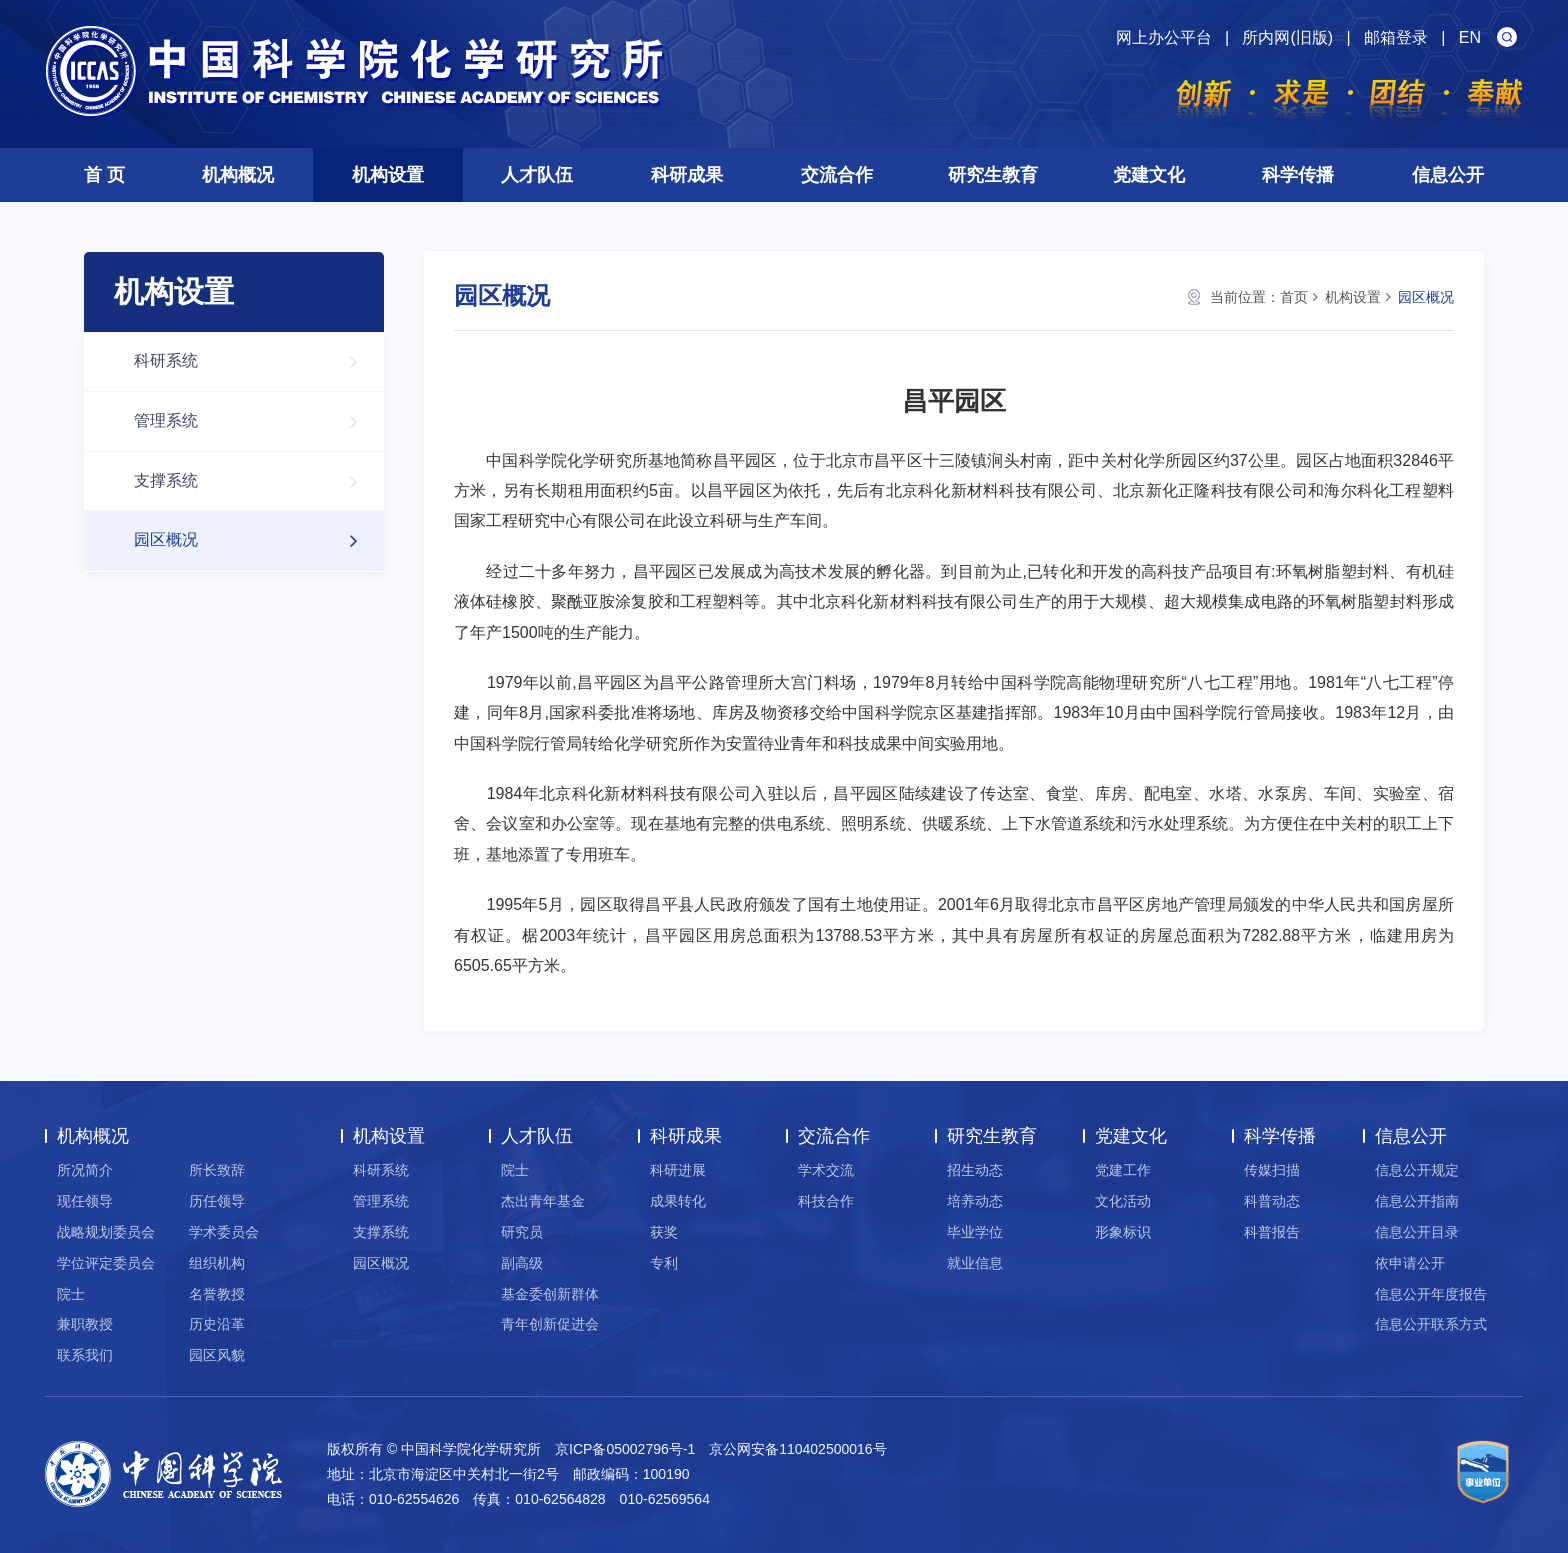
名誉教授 (217, 1294)
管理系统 (256, 421)
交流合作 (837, 175)
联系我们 (85, 1355)
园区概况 (256, 540)
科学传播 (1298, 175)
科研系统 (256, 361)
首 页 (104, 175)
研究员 (522, 1232)
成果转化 (678, 1201)
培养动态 (975, 1201)
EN (1470, 37)
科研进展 (678, 1170)
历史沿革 (217, 1324)
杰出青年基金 (543, 1201)
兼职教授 (85, 1324)
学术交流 (826, 1170)
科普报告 (1272, 1232)
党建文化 (1149, 175)
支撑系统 (256, 481)
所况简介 (85, 1170)
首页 (1294, 297)
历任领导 (217, 1201)
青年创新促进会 (550, 1324)
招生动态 (975, 1170)
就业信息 (975, 1263)
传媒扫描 (1272, 1170)
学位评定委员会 (106, 1263)
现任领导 (85, 1201)
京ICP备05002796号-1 (625, 1449)
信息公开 (1448, 175)
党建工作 (1123, 1170)
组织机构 (217, 1263)
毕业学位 (975, 1232)
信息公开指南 (1417, 1201)
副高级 (522, 1263)
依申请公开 (1410, 1263)
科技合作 (826, 1201)
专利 (664, 1263)
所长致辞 (217, 1170)
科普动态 (1272, 1201)
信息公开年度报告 (1431, 1294)
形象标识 (1123, 1232)
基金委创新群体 (550, 1294)
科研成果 (687, 175)
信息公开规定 (1417, 1170)
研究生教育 (993, 175)
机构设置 (388, 175)
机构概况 (238, 175)
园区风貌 (217, 1355)
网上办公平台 (1164, 37)
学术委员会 (224, 1232)
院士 (71, 1294)
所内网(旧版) (1287, 37)
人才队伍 (537, 175)
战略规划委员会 (106, 1232)
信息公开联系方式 (1431, 1324)
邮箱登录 (1396, 37)
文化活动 (1123, 1201)
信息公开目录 (1417, 1232)
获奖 (664, 1232)
